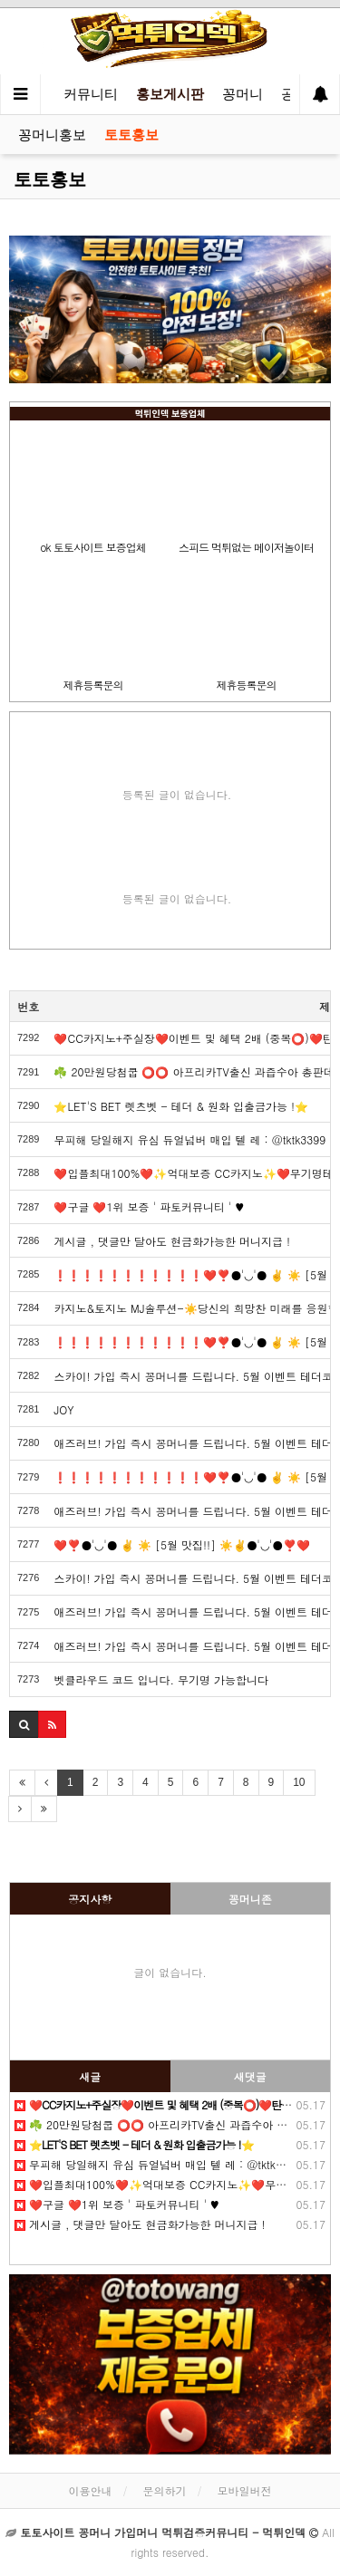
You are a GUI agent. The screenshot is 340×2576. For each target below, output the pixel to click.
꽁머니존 (250, 1898)
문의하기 (165, 2490)
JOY (63, 1409)
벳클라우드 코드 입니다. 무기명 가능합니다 (160, 1679)
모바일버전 (245, 2490)
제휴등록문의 (93, 684)
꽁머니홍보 (52, 134)
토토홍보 (131, 134)
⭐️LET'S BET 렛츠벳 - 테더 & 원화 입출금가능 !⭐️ (180, 1106)
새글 (90, 2076)
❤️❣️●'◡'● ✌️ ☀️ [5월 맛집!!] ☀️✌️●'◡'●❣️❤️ (181, 1544)
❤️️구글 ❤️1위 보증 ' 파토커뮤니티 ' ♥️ (148, 1206)
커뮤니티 (90, 93)
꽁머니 (242, 93)
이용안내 (90, 2490)
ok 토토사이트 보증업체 (92, 547)
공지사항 (90, 1898)
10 (299, 1782)
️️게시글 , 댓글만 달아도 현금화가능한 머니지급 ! (171, 1241)
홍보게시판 (170, 93)
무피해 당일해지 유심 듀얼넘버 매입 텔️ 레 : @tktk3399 (189, 1139)
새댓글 (250, 2076)
